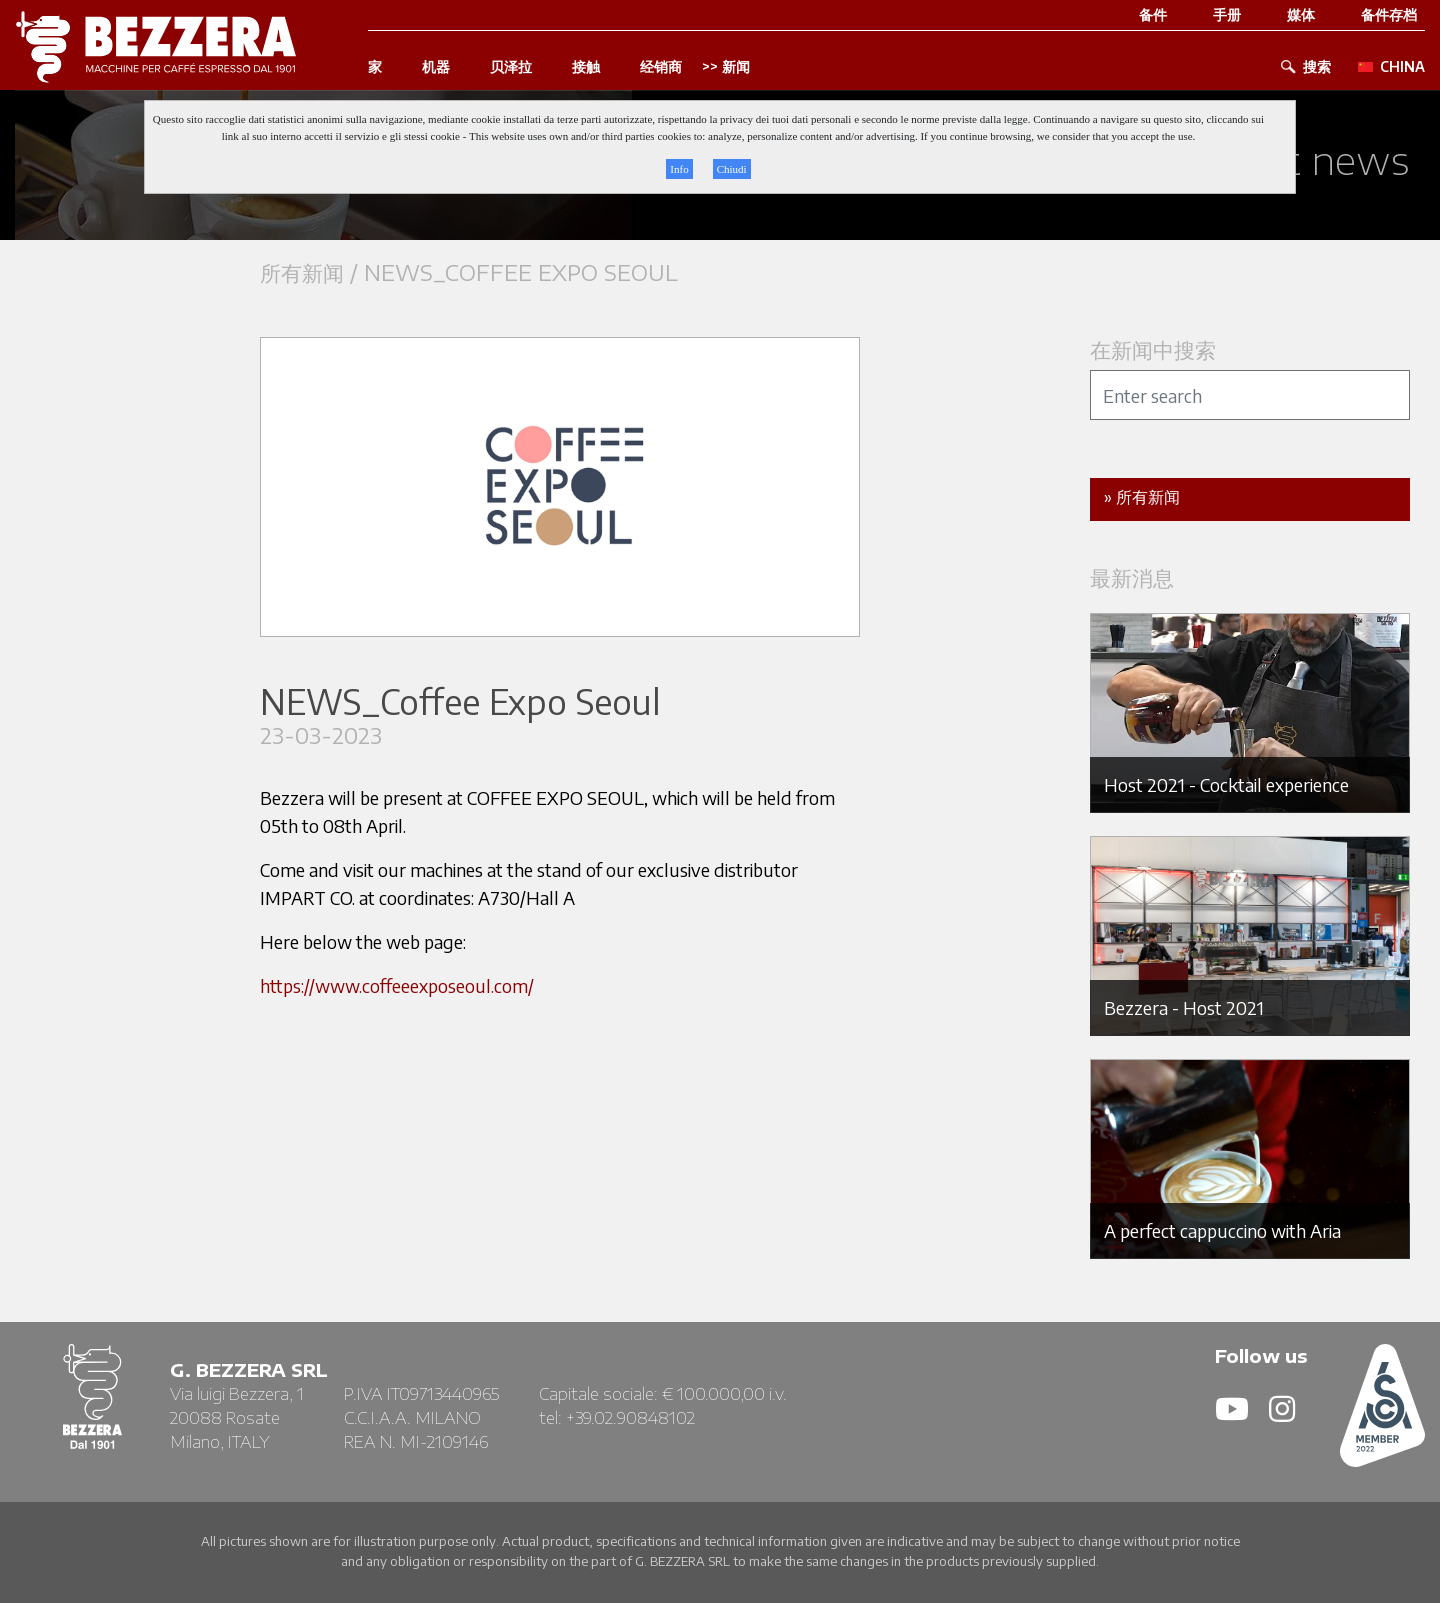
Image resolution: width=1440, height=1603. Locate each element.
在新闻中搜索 (1153, 349)
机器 (436, 67)
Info (679, 169)
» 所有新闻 (1142, 497)
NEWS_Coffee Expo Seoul (521, 272)
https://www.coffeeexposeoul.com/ (397, 985)
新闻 (736, 67)
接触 (586, 67)
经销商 (661, 67)
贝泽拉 (511, 67)
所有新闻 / (312, 272)
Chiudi (732, 169)
